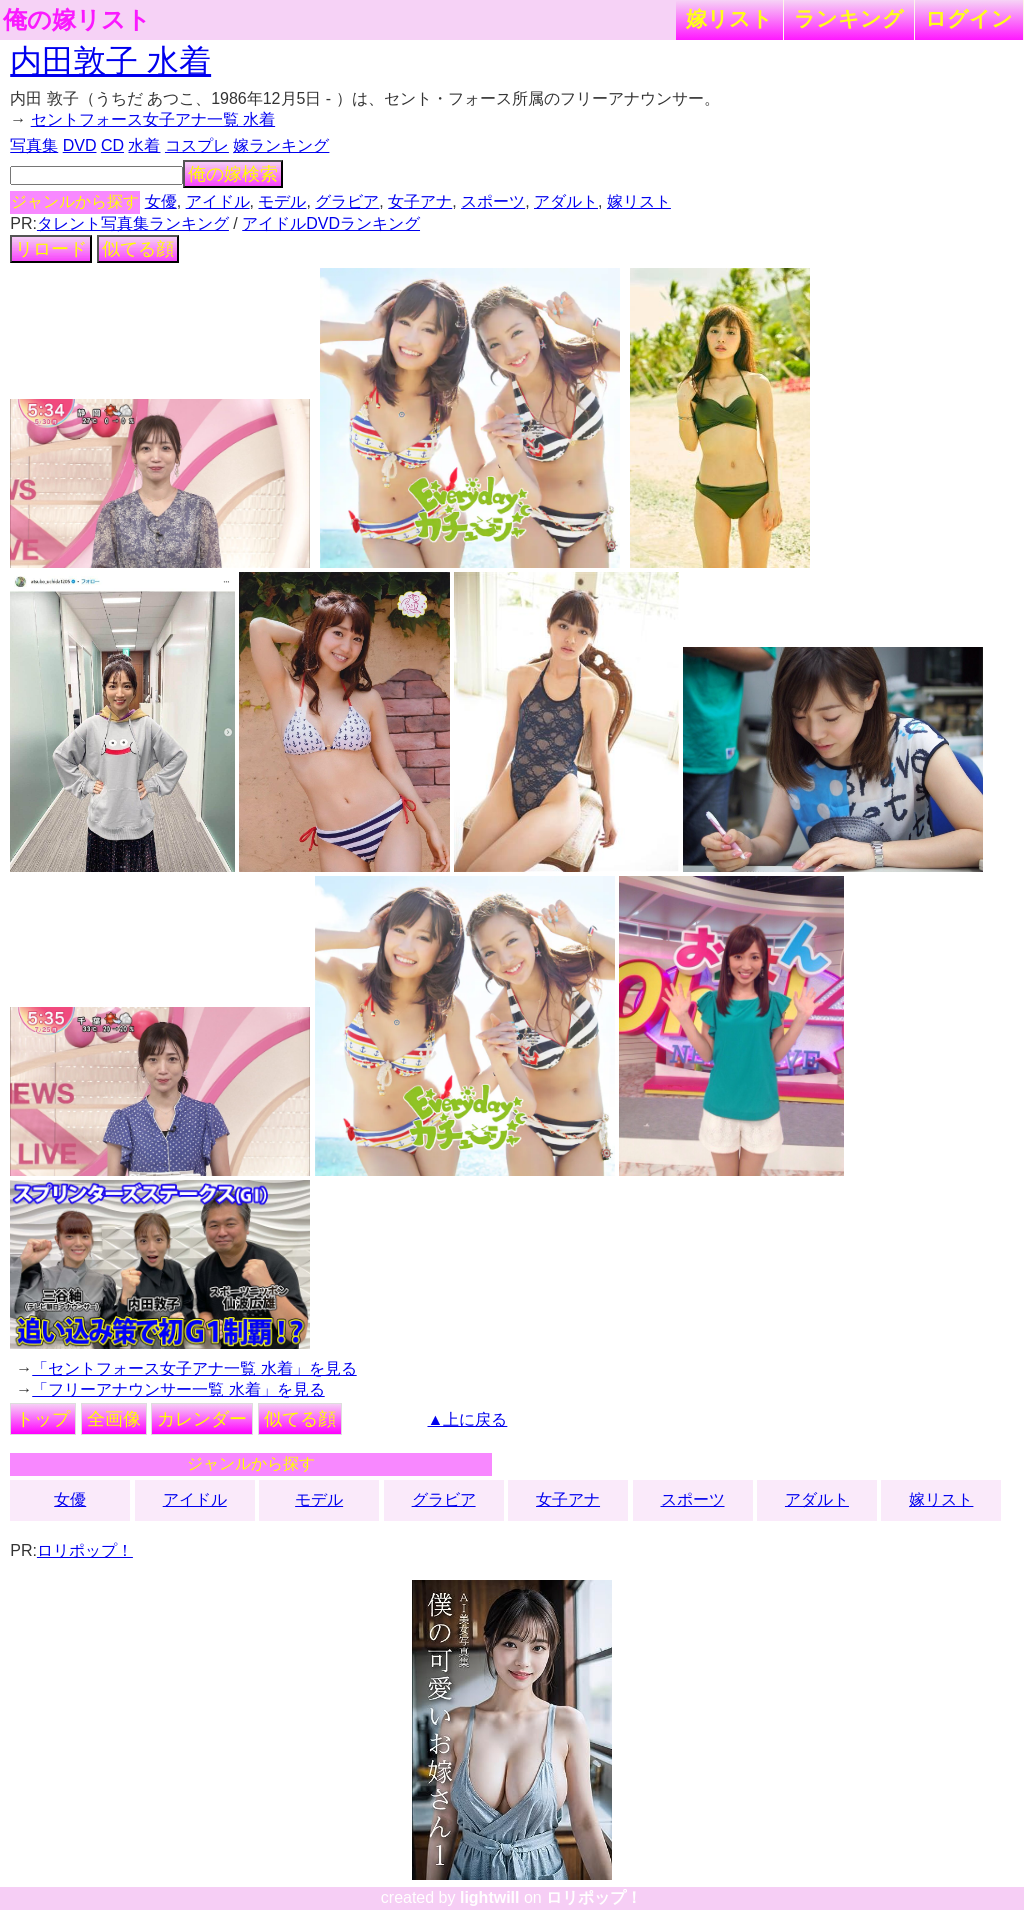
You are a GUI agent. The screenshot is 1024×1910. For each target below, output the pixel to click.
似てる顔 (138, 249)
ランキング (849, 18)
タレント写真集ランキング (133, 223)
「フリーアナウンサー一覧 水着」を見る (178, 1389)
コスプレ (197, 145)
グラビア (347, 201)
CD (112, 145)
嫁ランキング (281, 145)
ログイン (969, 18)
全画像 (114, 1419)
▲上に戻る (468, 1419)
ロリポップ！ (85, 1550)
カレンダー (202, 1419)
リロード (51, 249)
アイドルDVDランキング (331, 223)
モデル (282, 201)
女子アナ (420, 201)
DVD (80, 145)
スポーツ (493, 201)
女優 (161, 201)
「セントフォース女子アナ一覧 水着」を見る (194, 1368)
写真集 (34, 145)
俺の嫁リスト (77, 20)
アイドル (218, 201)
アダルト (566, 201)
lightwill (490, 1897)
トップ (43, 1419)
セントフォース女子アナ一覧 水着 (153, 119)
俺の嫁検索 (233, 174)
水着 (144, 145)
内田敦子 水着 (110, 61)
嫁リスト (729, 18)
